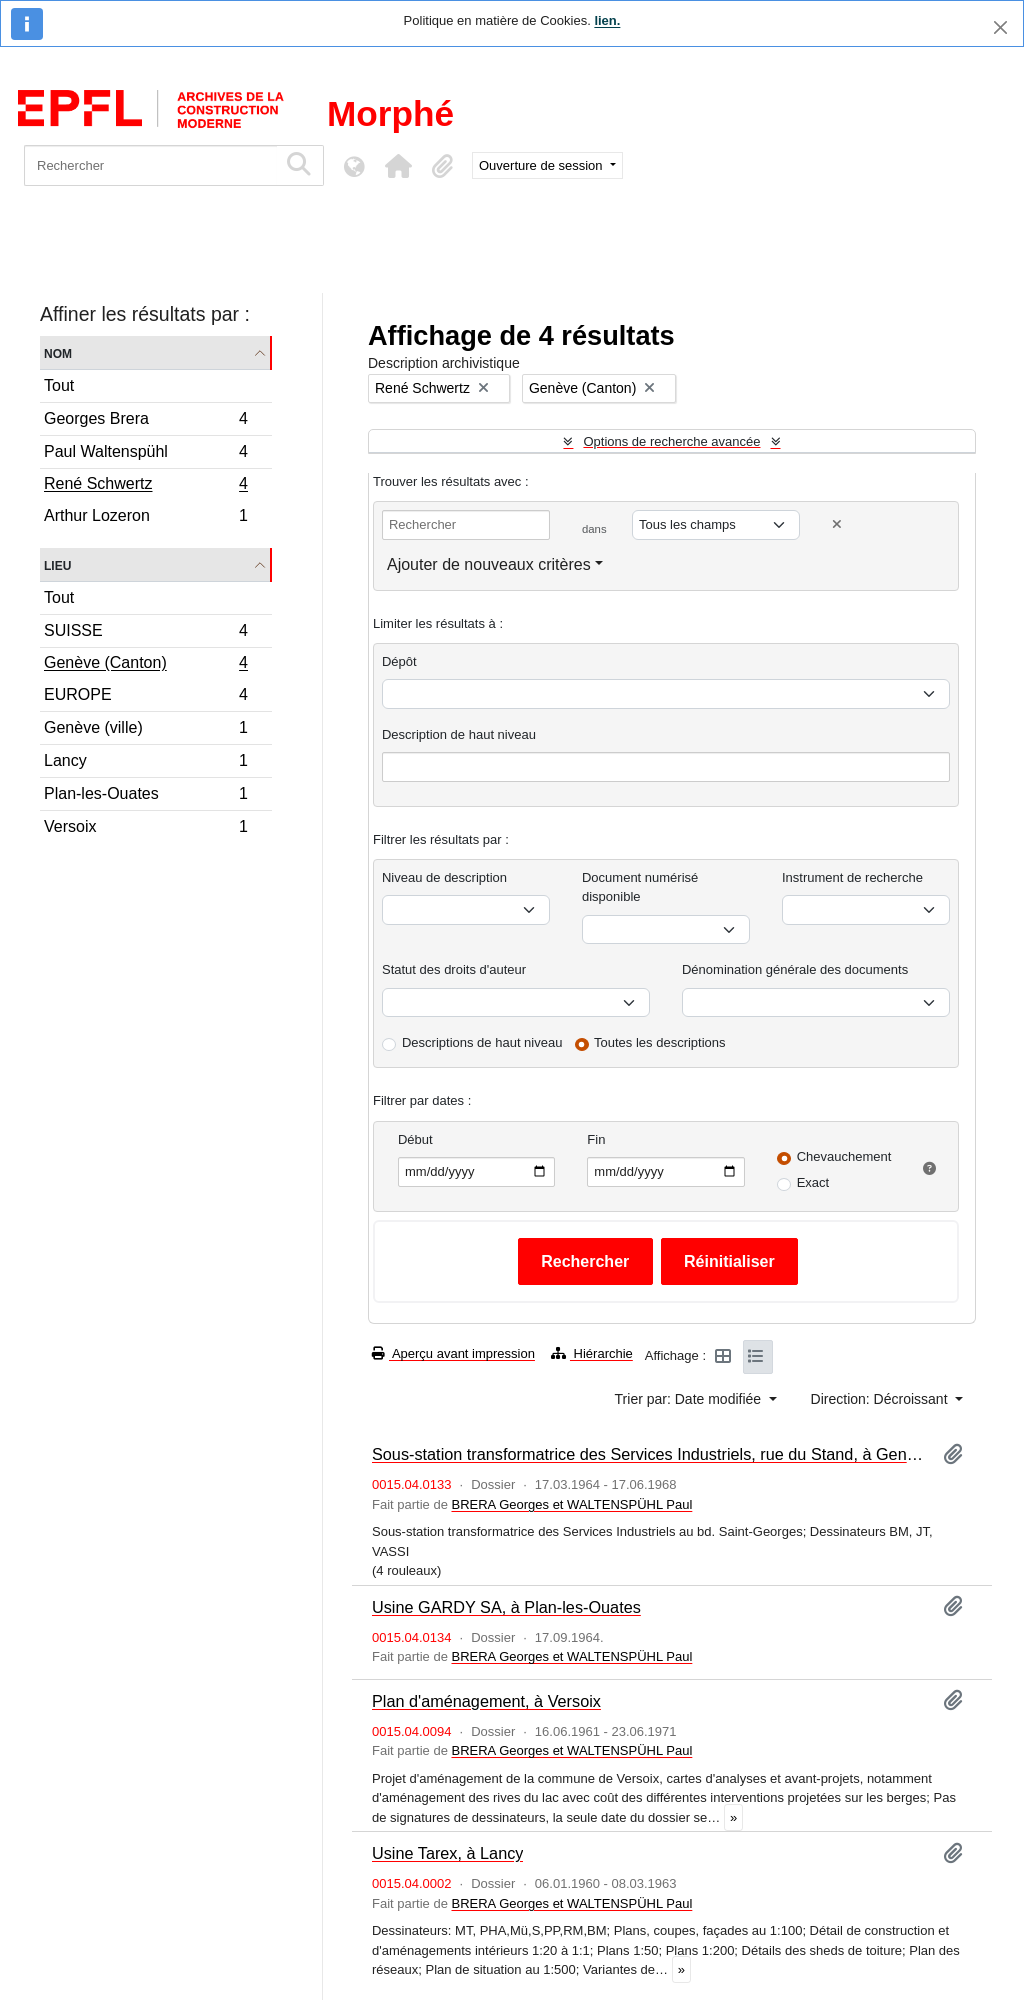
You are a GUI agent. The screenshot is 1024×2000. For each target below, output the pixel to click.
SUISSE (145, 633)
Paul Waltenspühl (145, 454)
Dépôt (399, 661)
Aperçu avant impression (453, 1353)
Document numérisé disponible (640, 887)
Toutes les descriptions (660, 1042)
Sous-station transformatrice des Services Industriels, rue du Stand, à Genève (649, 1454)
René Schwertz (145, 486)
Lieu (57, 564)
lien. (607, 20)
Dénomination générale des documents (795, 969)
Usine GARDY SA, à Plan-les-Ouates (506, 1607)
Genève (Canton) (145, 665)
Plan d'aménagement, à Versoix (486, 1701)
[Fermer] (1000, 27)
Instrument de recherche (852, 877)
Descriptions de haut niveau (482, 1042)
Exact (813, 1182)
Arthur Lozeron (145, 518)
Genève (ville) (145, 730)
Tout (59, 385)
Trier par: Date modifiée (690, 1399)
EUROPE (145, 697)
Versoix (145, 829)
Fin (596, 1139)
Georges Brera (145, 421)
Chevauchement (844, 1156)
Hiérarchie (592, 1353)
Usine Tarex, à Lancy (447, 1853)
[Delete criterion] (837, 524)
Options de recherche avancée (671, 441)
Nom (58, 352)
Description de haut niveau (459, 734)
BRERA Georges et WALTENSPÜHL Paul (571, 1504)
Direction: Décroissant (881, 1399)
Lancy (145, 763)
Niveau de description (444, 877)
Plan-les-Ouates (145, 796)
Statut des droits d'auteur (454, 969)
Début (415, 1139)
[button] (398, 166)
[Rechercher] (150, 165)
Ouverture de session (542, 165)
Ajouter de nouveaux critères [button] (489, 564)
